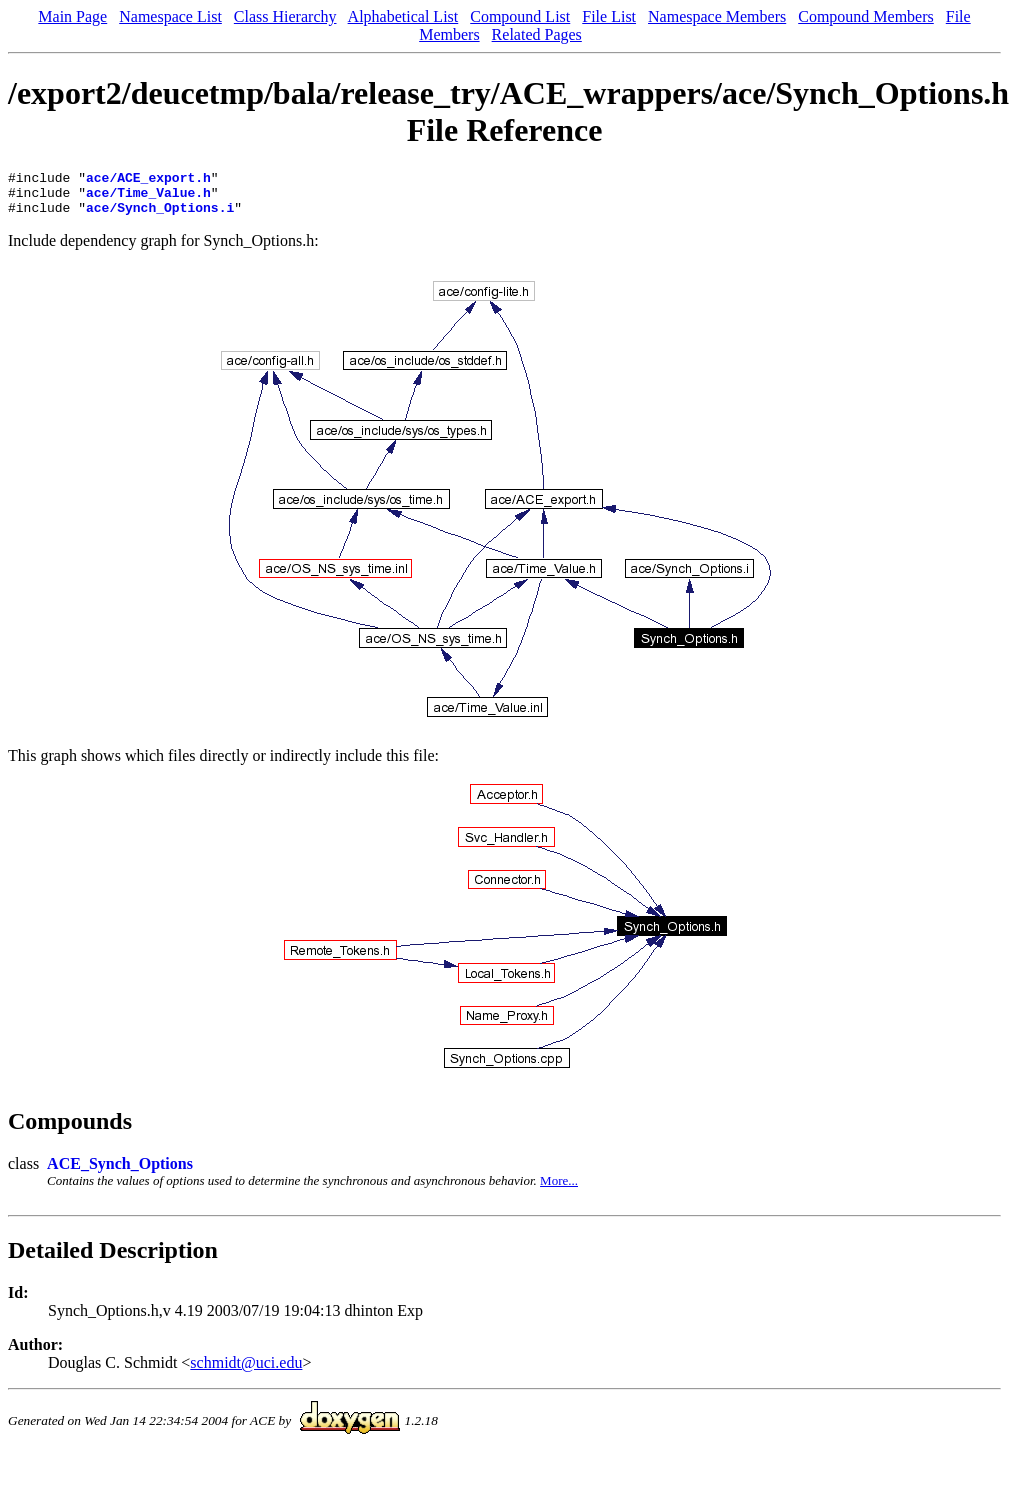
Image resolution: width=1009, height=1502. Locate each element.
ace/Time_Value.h (148, 198)
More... (559, 1189)
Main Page (72, 16)
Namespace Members (717, 16)
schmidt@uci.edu (246, 1371)
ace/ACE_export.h (148, 180)
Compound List (520, 16)
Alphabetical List (403, 16)
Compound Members (866, 16)
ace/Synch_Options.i (160, 216)
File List (609, 16)
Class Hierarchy (285, 16)
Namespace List (170, 16)
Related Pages (537, 34)
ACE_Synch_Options (120, 1172)
